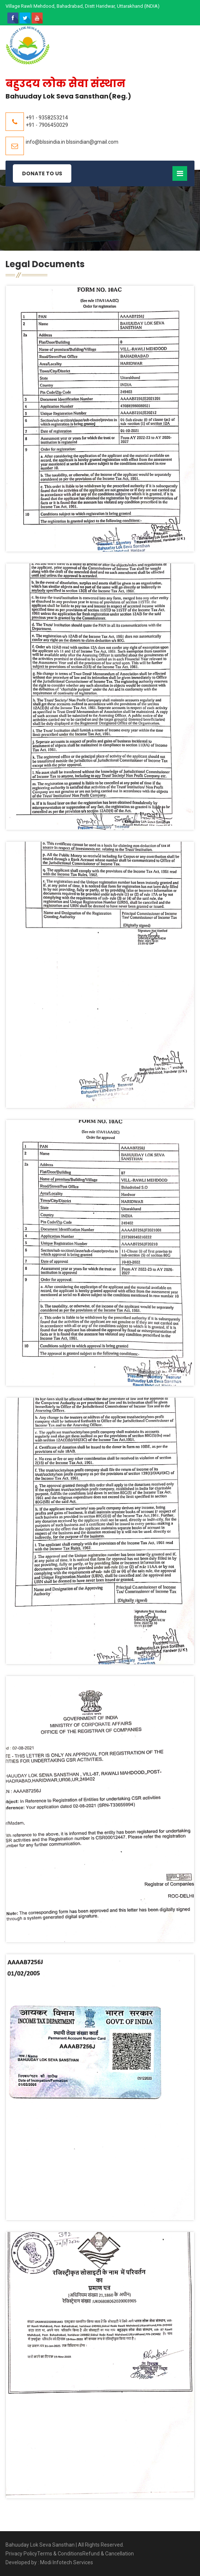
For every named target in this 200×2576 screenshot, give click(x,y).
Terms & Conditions (59, 2554)
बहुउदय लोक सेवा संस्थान (65, 83)
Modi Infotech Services (66, 2562)
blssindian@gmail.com (92, 142)
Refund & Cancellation (108, 2554)
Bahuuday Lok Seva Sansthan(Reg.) (68, 96)
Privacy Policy (21, 2554)
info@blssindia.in (45, 142)
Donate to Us (42, 173)
